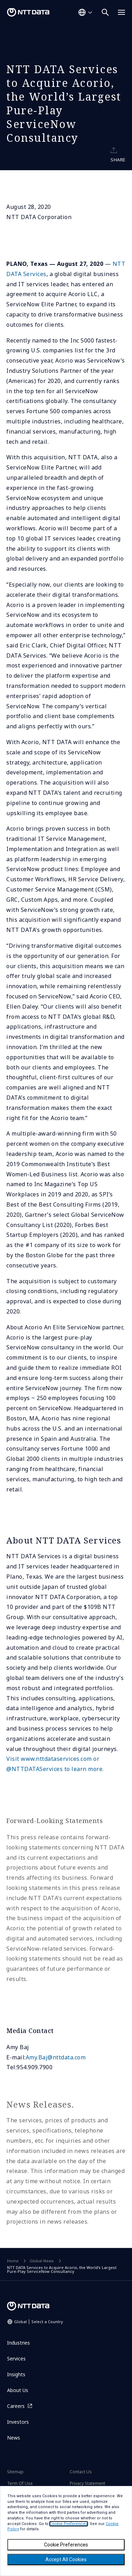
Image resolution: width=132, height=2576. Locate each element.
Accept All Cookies (66, 2559)
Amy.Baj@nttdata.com (56, 2057)
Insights (16, 2374)
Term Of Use (20, 2483)
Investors (18, 2421)
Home (13, 2260)
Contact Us (81, 2472)
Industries (18, 2342)
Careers (16, 2406)
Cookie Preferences (66, 2545)
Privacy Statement (87, 2483)
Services (16, 2358)
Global (38, 2321)
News (13, 2437)
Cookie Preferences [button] (69, 2523)
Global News (42, 2260)
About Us (17, 2390)
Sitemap (15, 2472)
